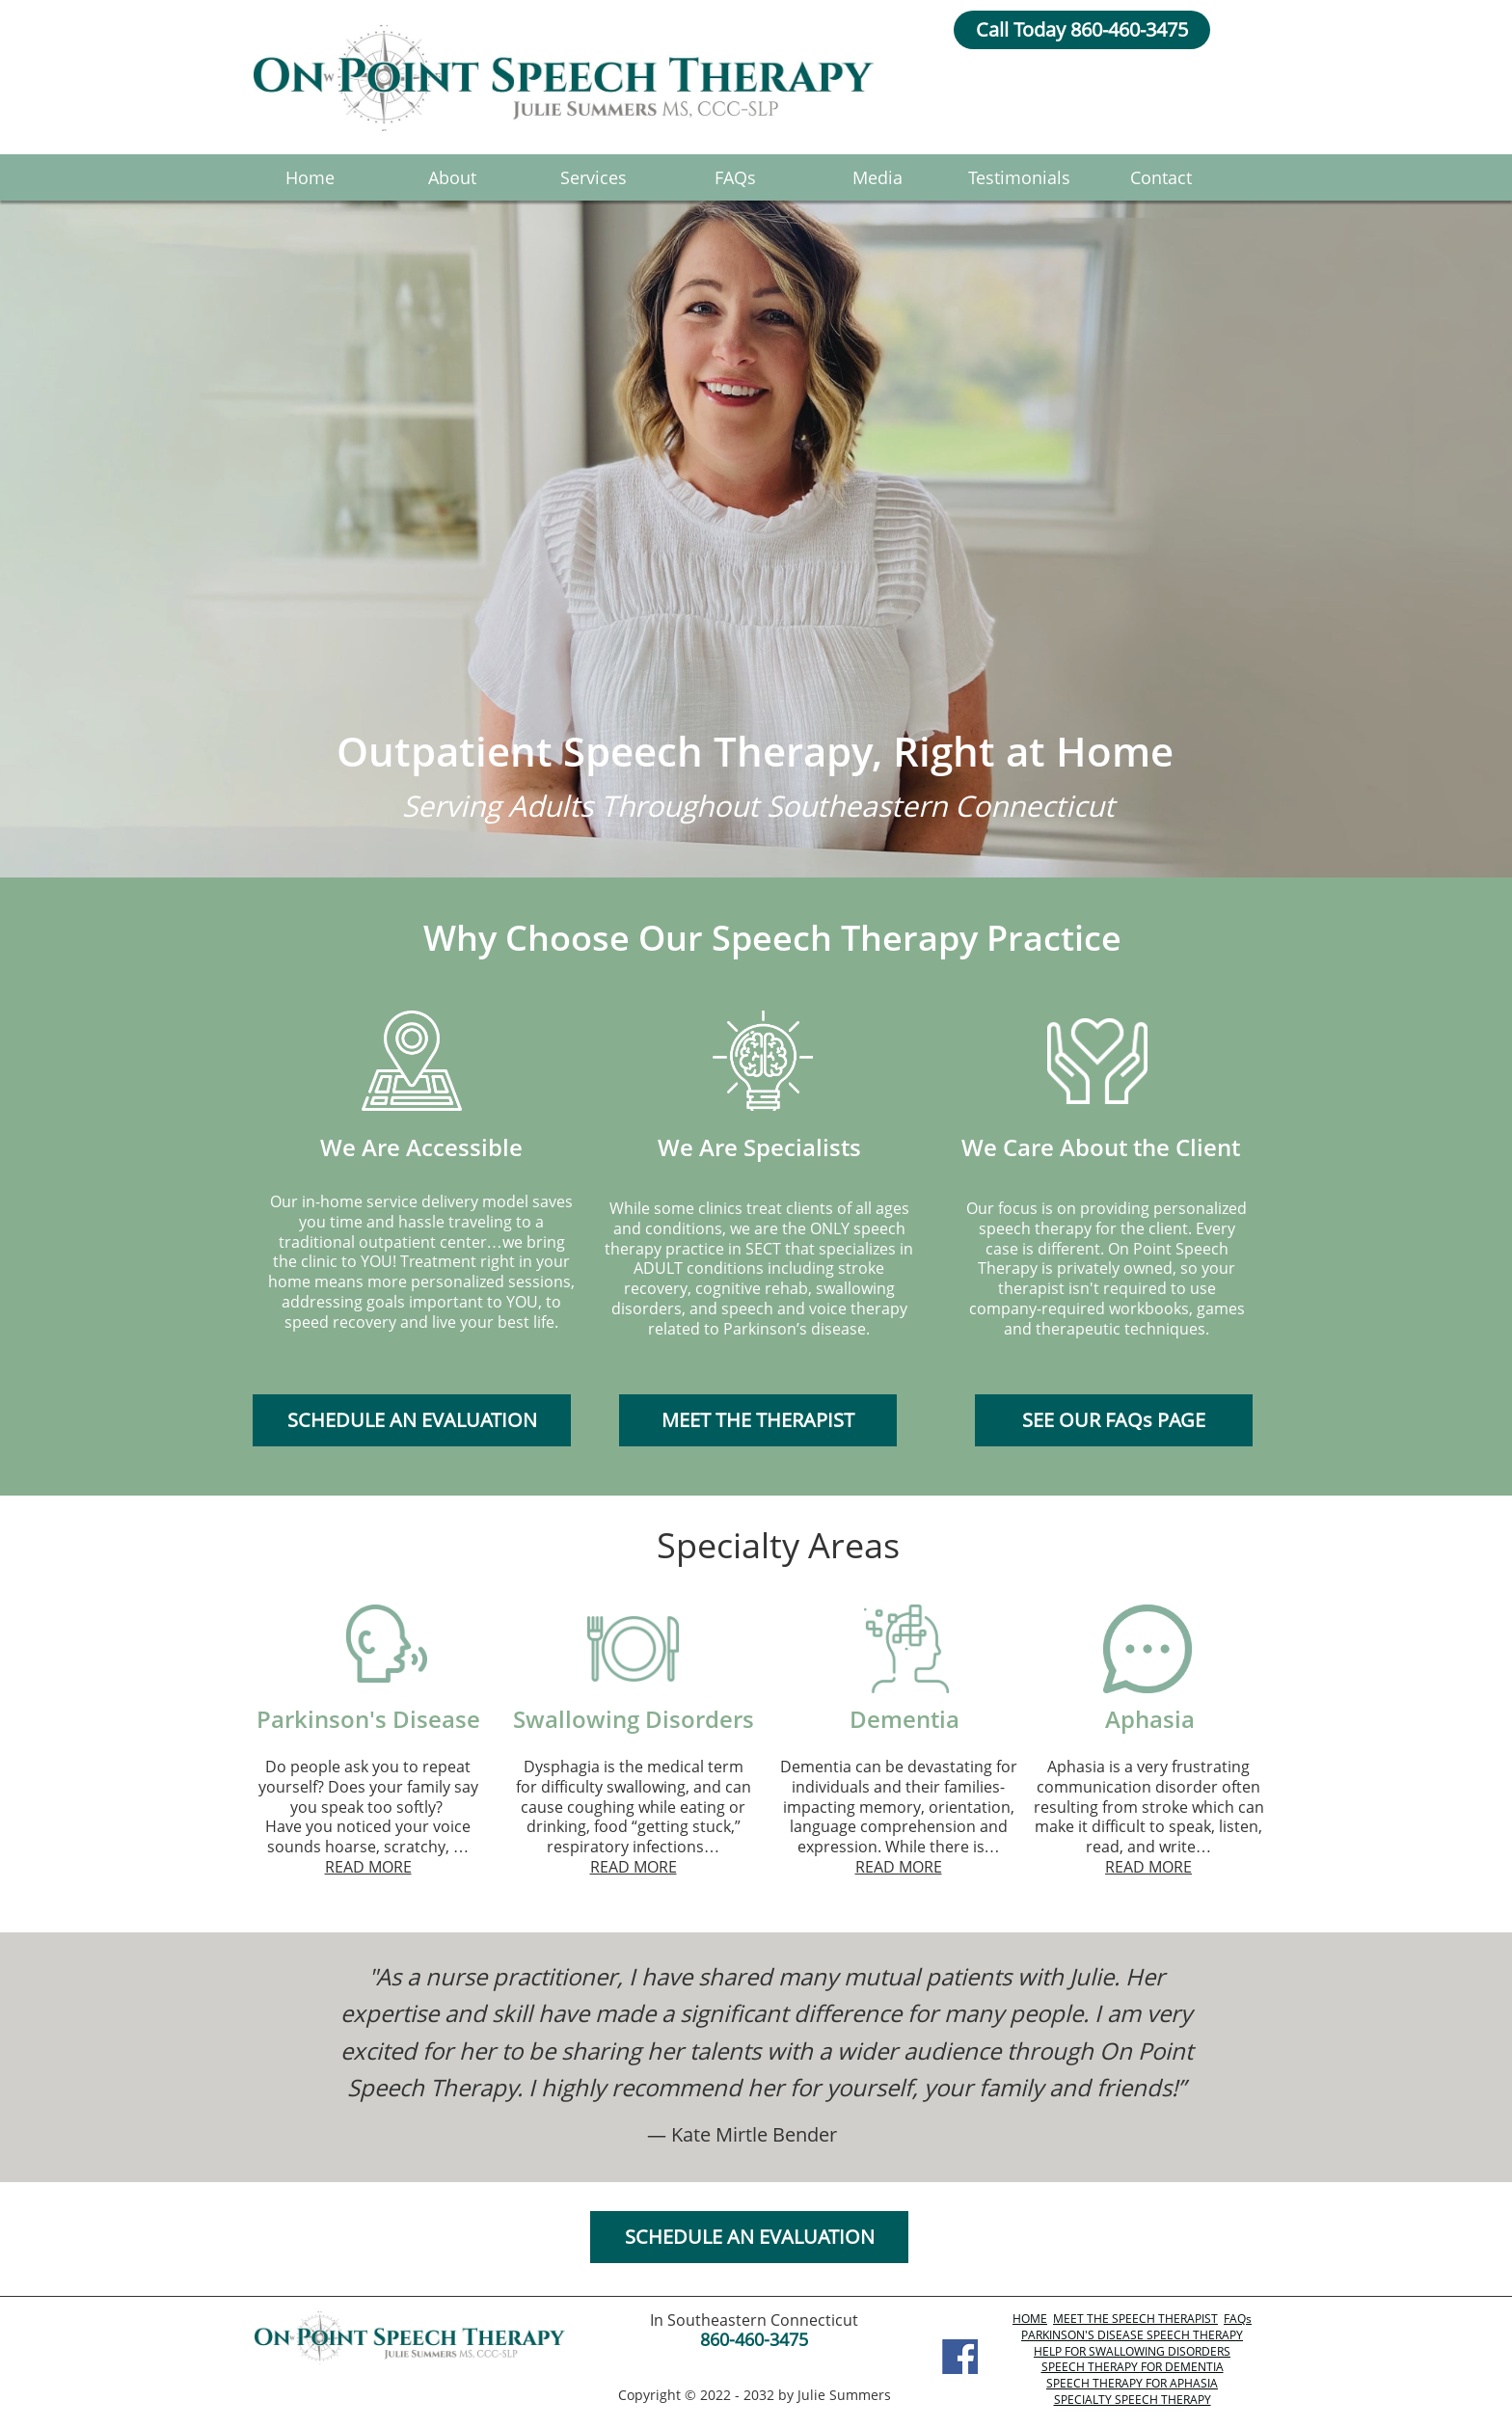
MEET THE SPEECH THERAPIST (1135, 2318)
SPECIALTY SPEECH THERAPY (1132, 2399)
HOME (1029, 2318)
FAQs (1238, 2318)
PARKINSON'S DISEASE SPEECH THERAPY (1132, 2335)
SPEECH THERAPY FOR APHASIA (1132, 2383)
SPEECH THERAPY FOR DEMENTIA (1132, 2367)
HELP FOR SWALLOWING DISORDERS (1132, 2351)
